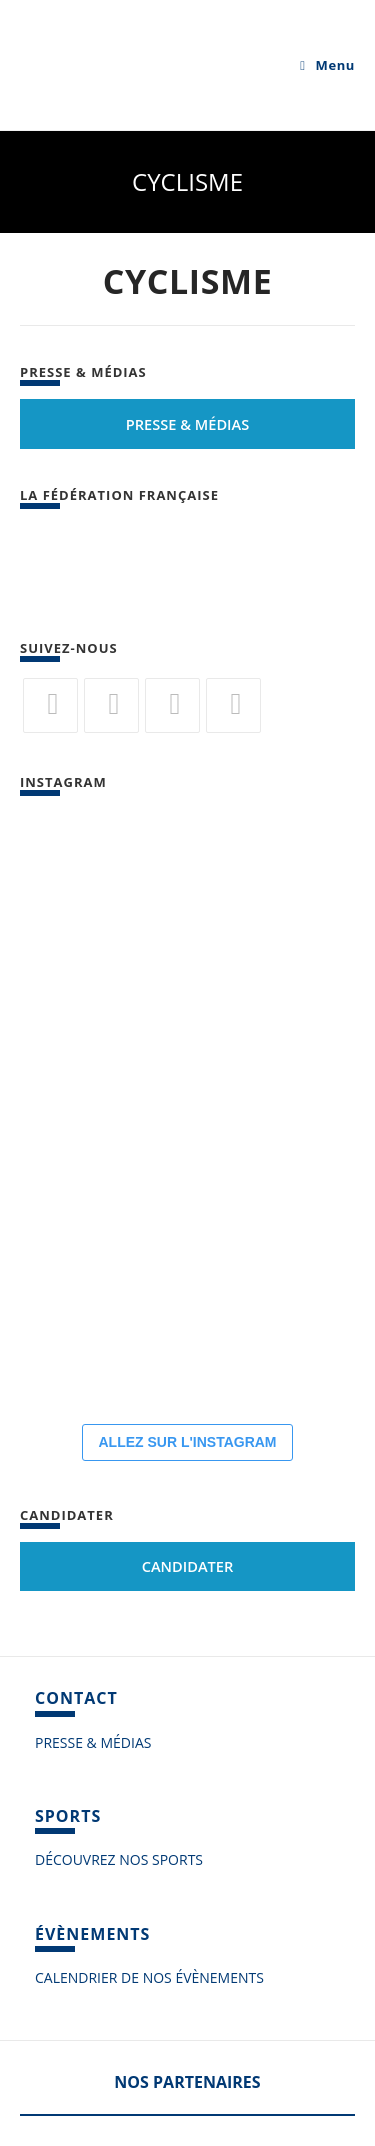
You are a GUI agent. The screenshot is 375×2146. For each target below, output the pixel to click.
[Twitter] (50, 705)
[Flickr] (172, 705)
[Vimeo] (233, 705)
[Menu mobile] (327, 65)
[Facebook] (111, 705)
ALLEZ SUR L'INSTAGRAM (187, 1442)
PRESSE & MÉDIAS (93, 1742)
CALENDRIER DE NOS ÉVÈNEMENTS (149, 1977)
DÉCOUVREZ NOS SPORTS (119, 1859)
